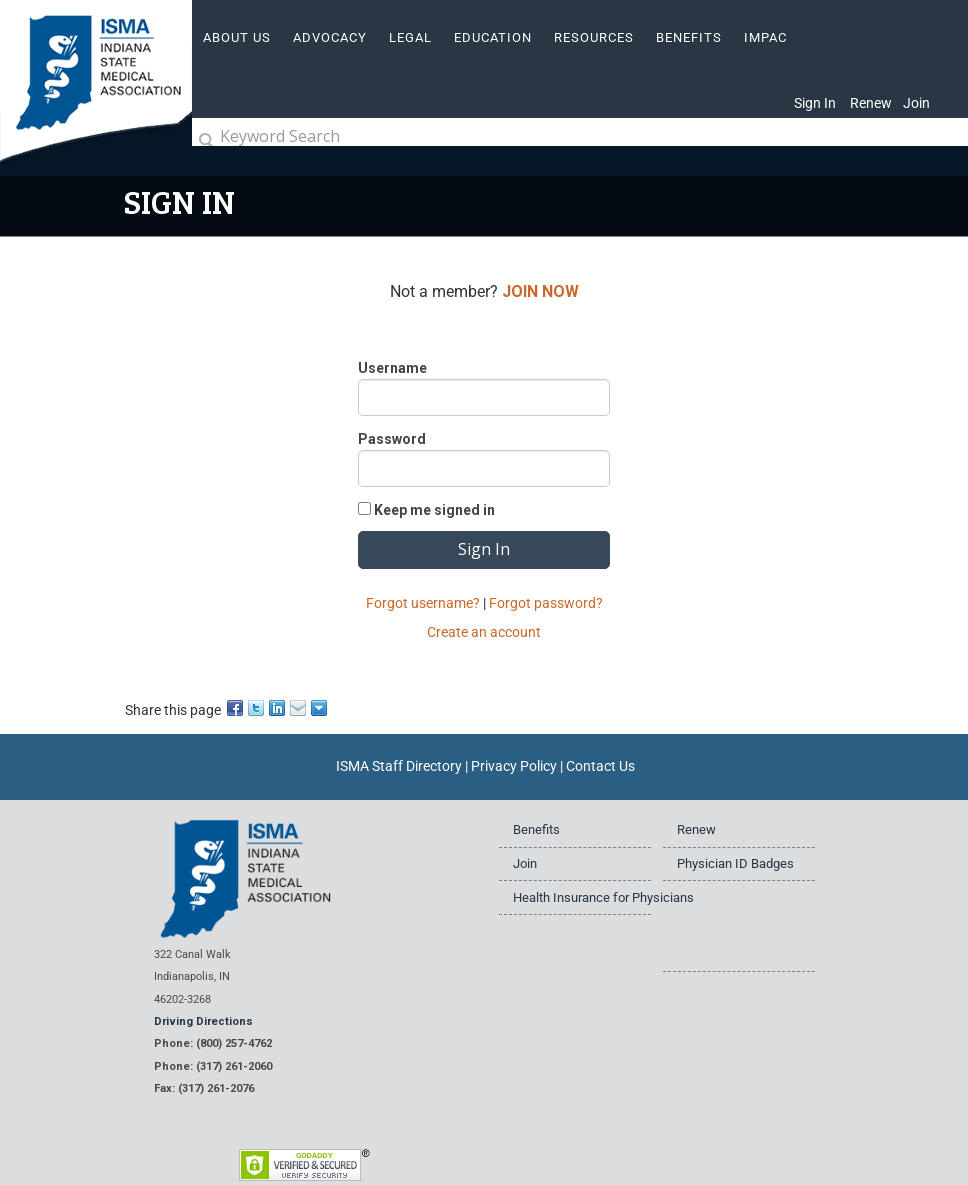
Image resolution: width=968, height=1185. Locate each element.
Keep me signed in (434, 510)
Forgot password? (546, 603)
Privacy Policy (514, 766)
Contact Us (600, 766)
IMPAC (765, 37)
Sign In (815, 103)
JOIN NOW (540, 291)
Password (392, 439)
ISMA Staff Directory (399, 766)
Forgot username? (423, 603)
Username (392, 368)
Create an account (484, 632)
